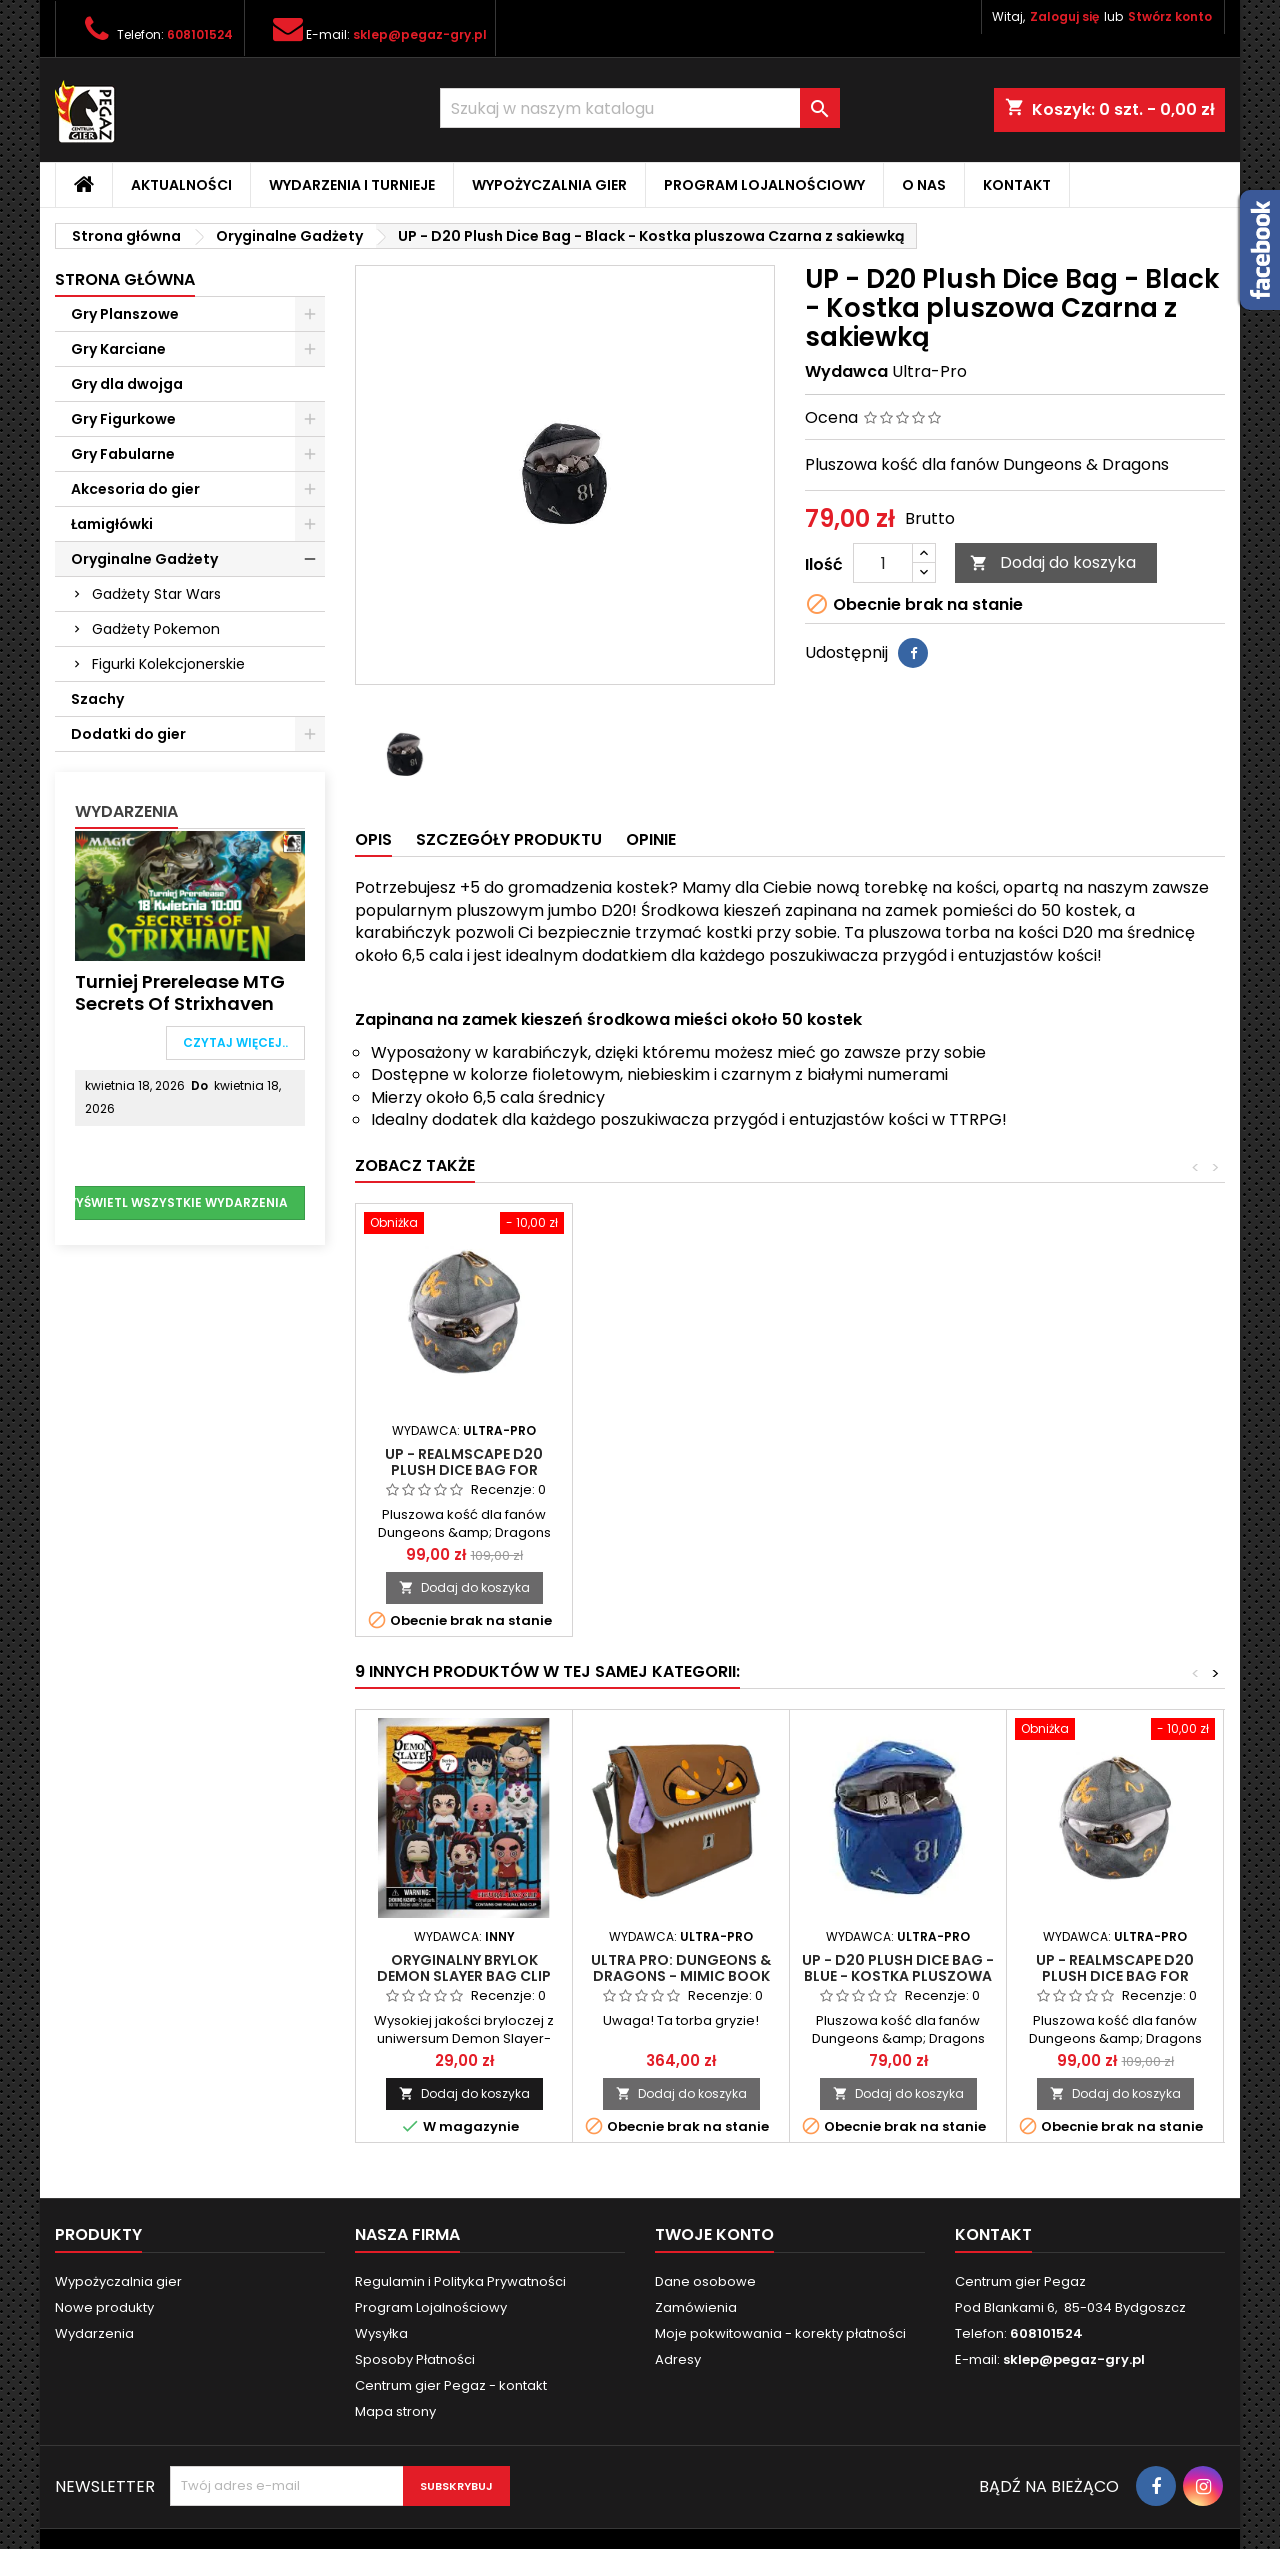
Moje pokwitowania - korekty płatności (780, 2333)
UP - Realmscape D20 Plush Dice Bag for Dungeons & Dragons (898, 1470)
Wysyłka (381, 2333)
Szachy (97, 699)
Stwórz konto (1170, 16)
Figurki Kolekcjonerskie (168, 664)
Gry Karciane (118, 349)
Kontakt (1017, 185)
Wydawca (846, 372)
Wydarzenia (126, 811)
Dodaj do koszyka (1053, 562)
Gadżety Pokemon (156, 629)
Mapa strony (395, 2411)
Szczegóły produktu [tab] (509, 839)
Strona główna (125, 279)
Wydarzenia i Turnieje (352, 185)
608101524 (200, 34)
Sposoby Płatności (415, 2359)
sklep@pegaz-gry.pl (420, 34)
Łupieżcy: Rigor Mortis (464, 1454)
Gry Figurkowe (123, 419)
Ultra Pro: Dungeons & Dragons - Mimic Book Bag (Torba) (681, 1976)
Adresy (678, 2359)
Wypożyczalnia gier (549, 185)
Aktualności (181, 185)
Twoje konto (714, 2234)
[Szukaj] (640, 108)
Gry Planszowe (125, 314)
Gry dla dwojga (127, 384)
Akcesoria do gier (135, 489)
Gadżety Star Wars (156, 594)
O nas (924, 185)
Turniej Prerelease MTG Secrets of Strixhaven (180, 992)
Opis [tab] (373, 839)
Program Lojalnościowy (764, 185)
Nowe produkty (104, 2307)
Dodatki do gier (128, 734)
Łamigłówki (112, 524)
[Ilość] (883, 563)
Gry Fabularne (123, 454)
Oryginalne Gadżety (144, 559)
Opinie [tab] (651, 839)
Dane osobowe (705, 2281)
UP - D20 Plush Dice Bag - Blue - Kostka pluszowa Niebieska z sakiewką (898, 1976)
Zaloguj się (1064, 16)
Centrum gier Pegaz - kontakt (451, 2385)
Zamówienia (696, 2307)
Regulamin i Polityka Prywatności (460, 2281)
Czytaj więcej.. (235, 1042)
